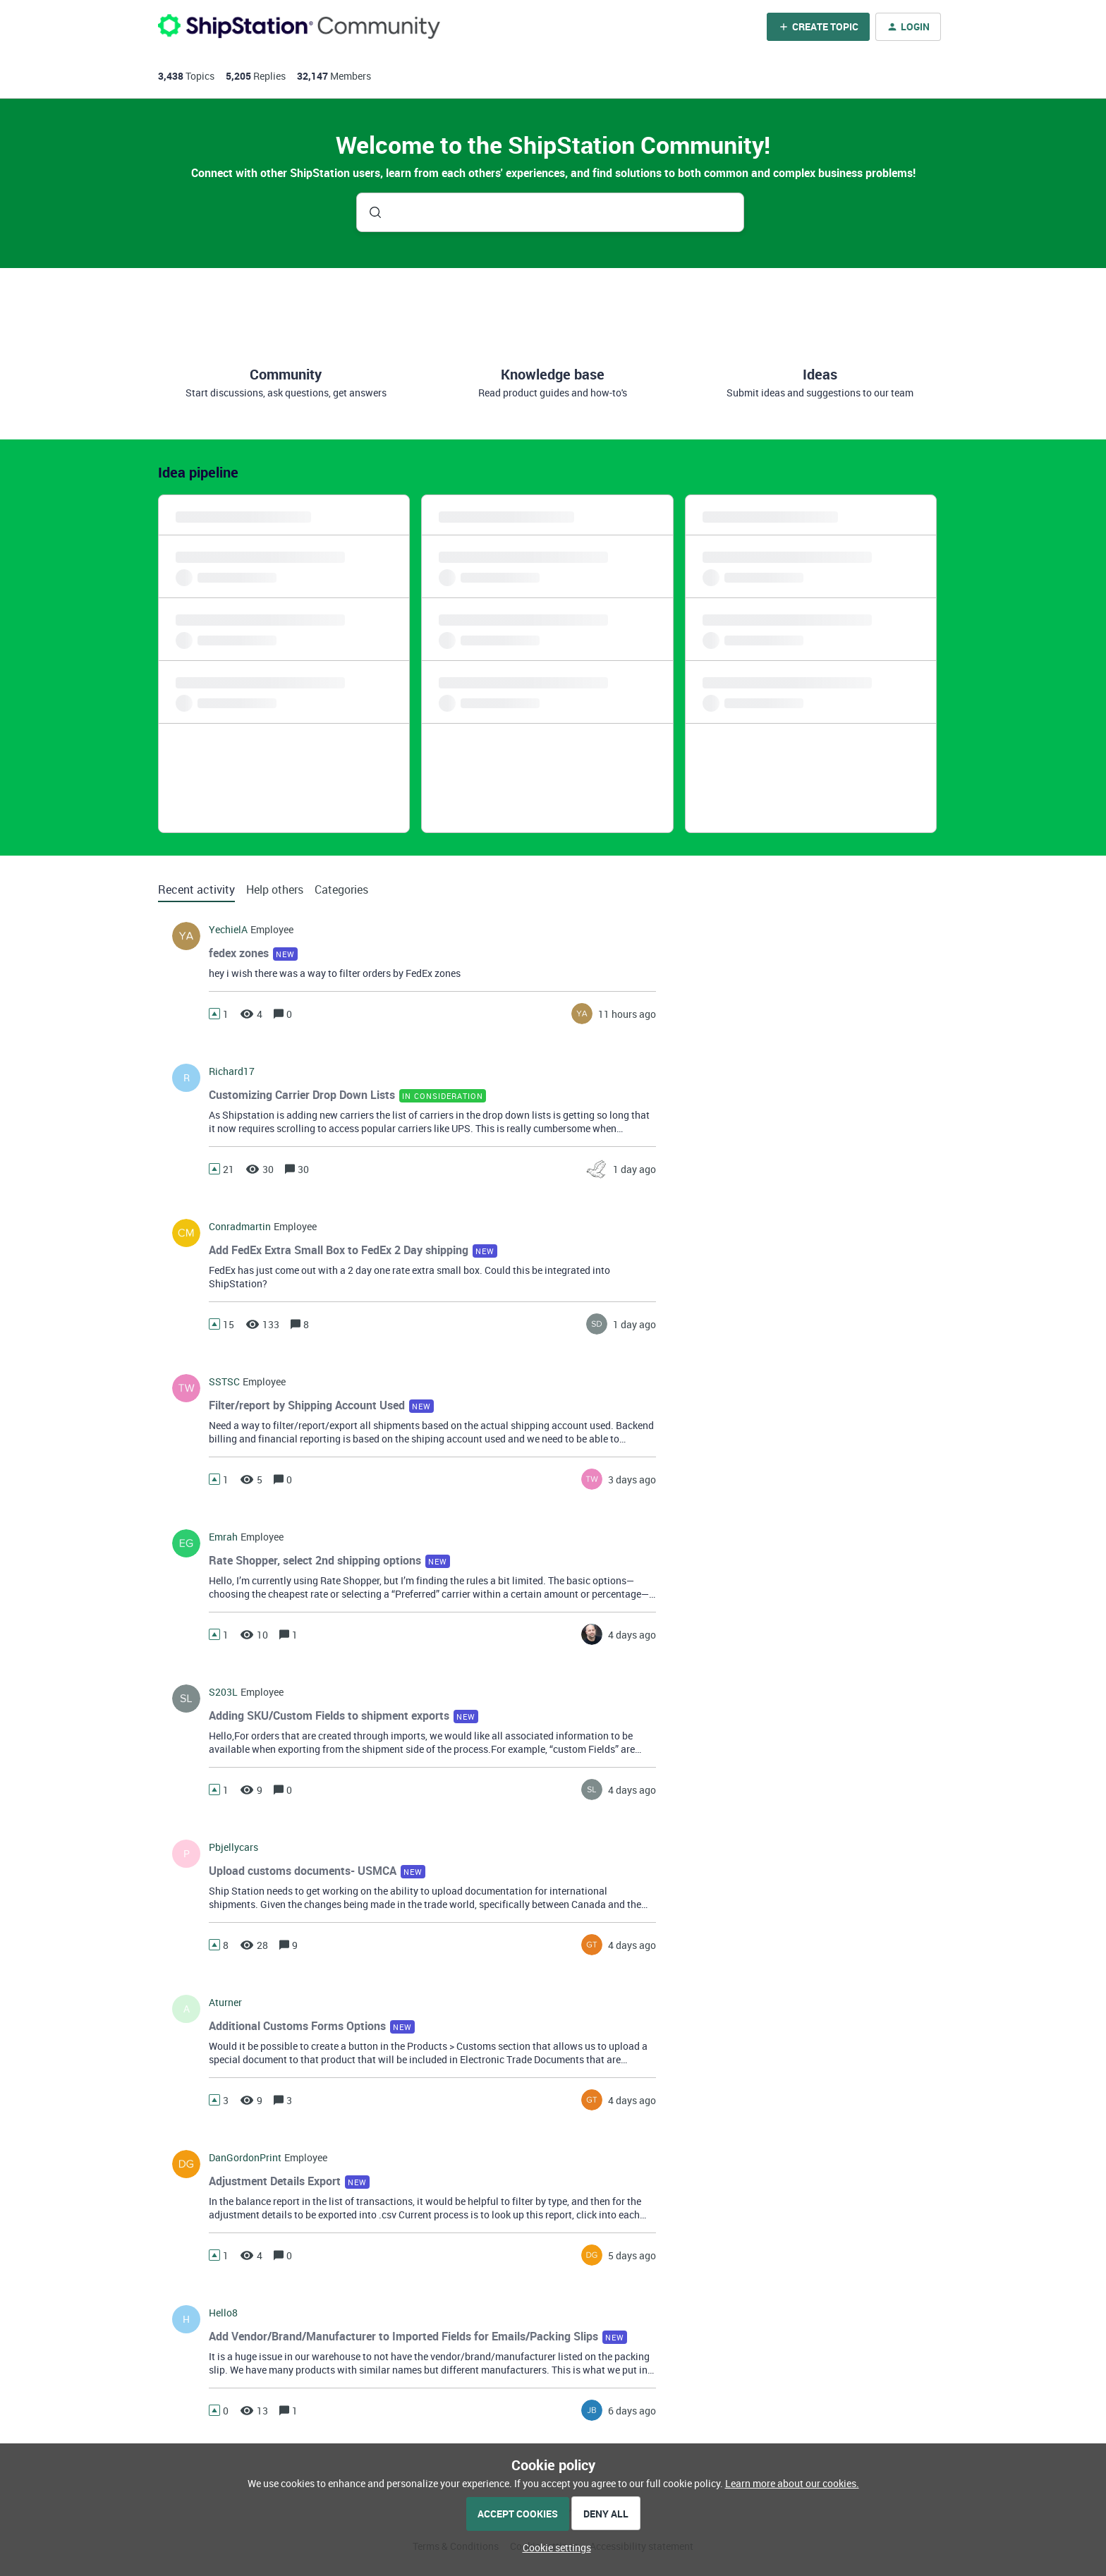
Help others (274, 889)
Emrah (223, 1537)
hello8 (223, 2313)
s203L (223, 1692)
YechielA (228, 930)
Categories (341, 889)
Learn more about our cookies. (792, 2483)
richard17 (232, 1071)
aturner (225, 2002)
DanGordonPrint (245, 2158)
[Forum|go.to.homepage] (299, 26)
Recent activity (196, 889)
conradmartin (240, 1227)
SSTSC (224, 1382)
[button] (553, 2547)
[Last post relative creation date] (627, 1014)
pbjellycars (233, 1847)
